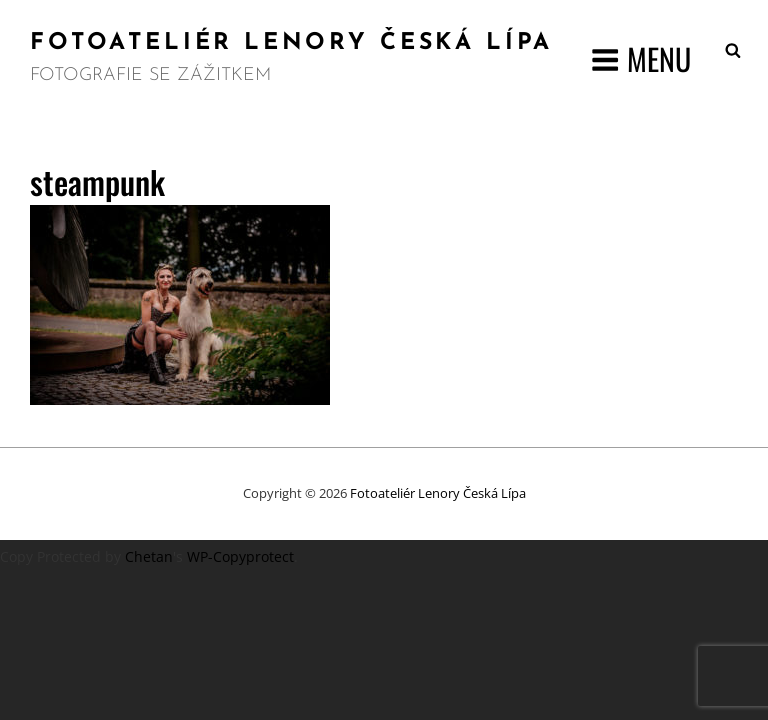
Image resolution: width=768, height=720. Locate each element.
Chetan (149, 556)
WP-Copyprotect (240, 556)
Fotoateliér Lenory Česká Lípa (291, 43)
